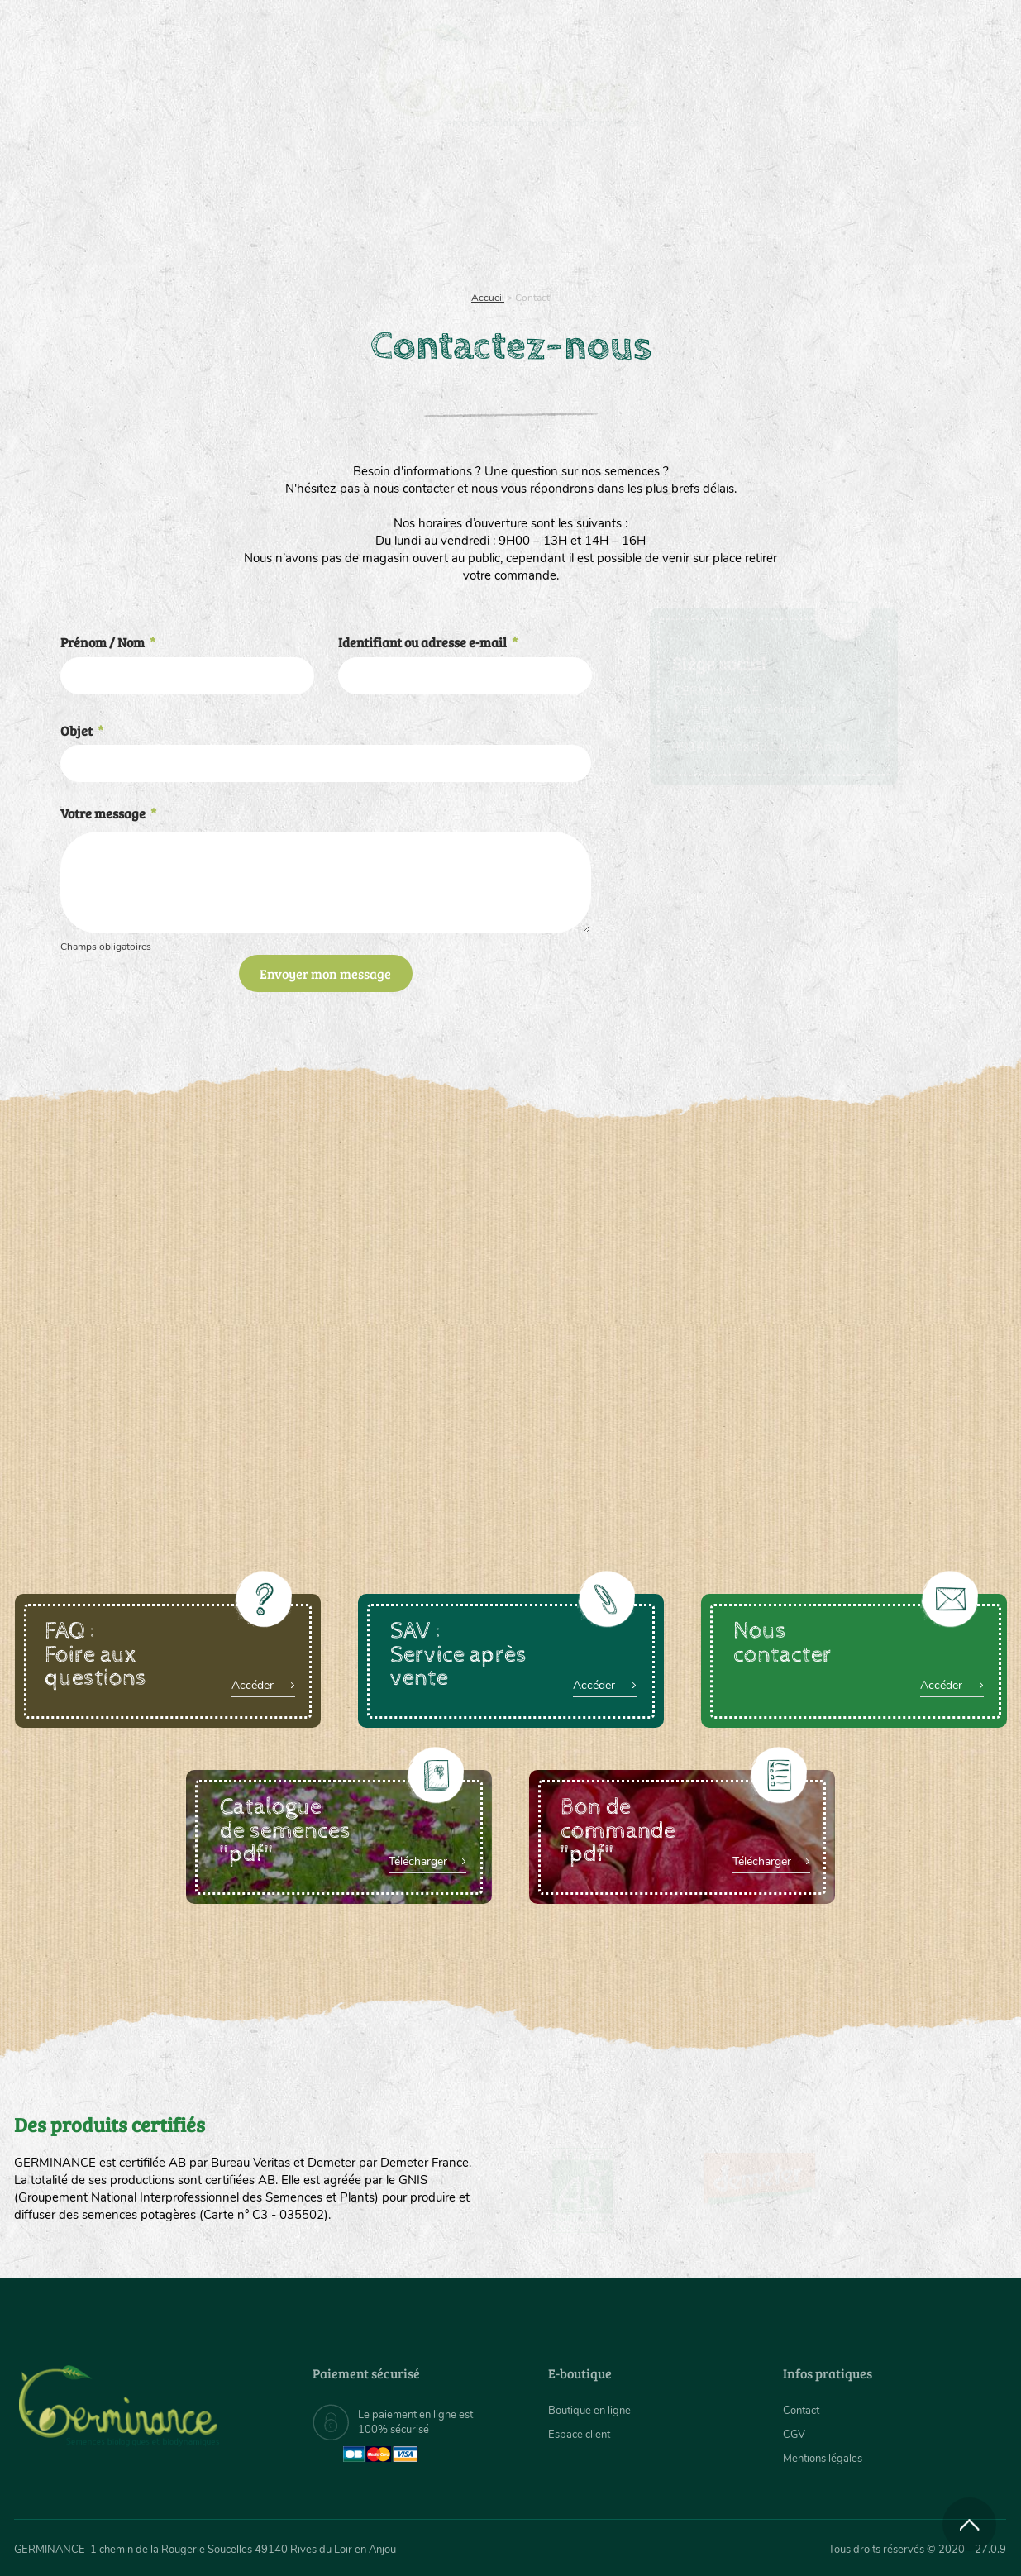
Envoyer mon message (325, 973)
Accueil (487, 297)
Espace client (581, 2434)
